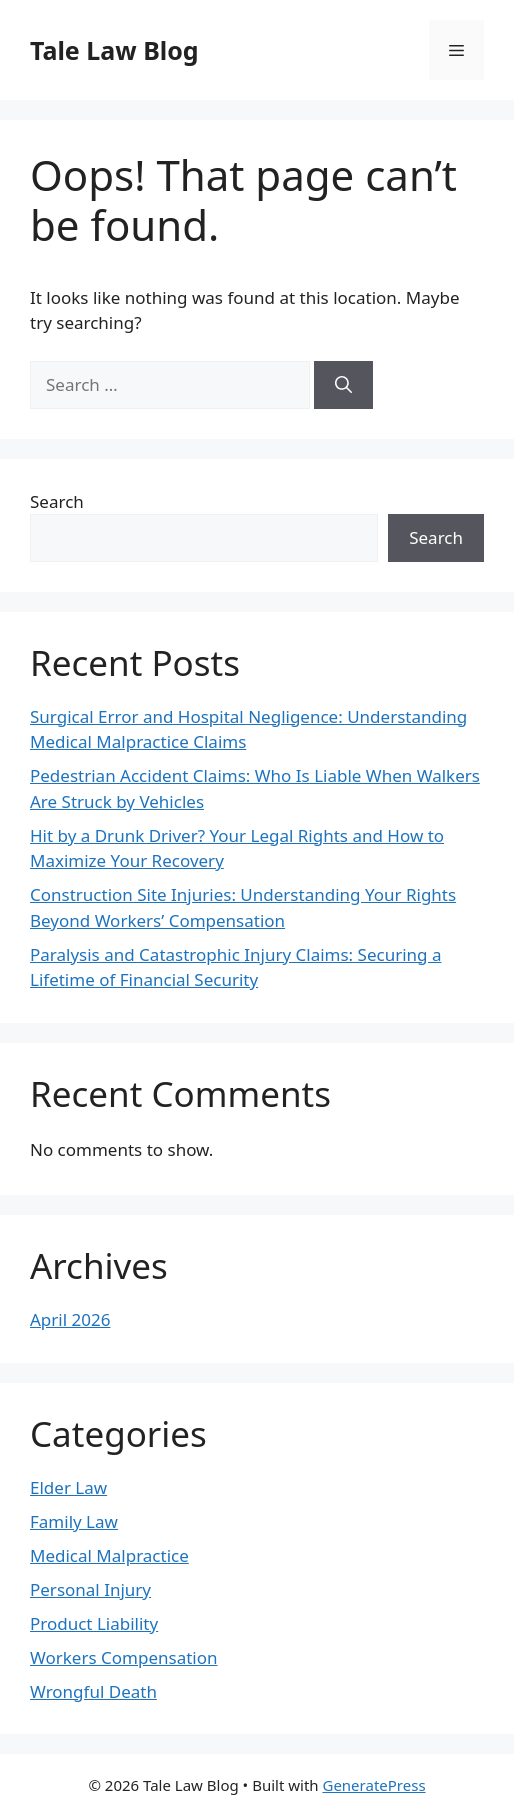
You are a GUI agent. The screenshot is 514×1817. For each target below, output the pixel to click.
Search (57, 501)
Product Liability (94, 1623)
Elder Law (68, 1487)
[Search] (343, 385)
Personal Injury (90, 1589)
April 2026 (70, 1319)
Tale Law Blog (114, 50)
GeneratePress (373, 1785)
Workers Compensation (124, 1657)
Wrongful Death (93, 1691)
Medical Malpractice (109, 1555)
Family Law (74, 1521)
